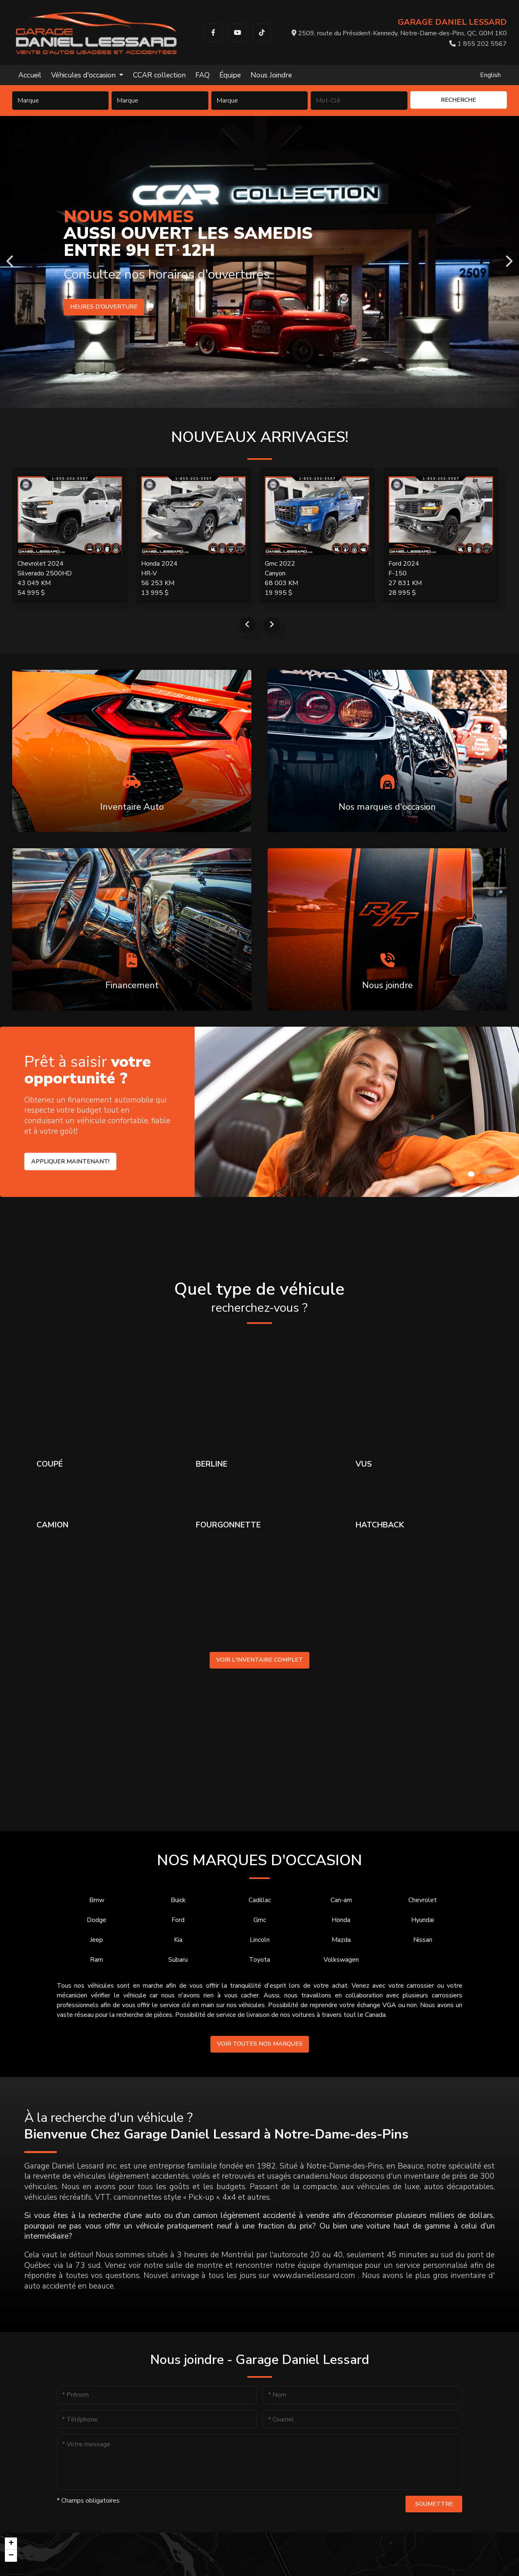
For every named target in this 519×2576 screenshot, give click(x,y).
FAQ (202, 75)
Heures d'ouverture (104, 306)
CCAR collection (159, 75)
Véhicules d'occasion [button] (84, 75)
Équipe (230, 75)
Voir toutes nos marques (259, 2044)
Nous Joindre (271, 75)
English (490, 75)
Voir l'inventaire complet (259, 1660)
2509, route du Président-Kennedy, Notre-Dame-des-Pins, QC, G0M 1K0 (399, 33)
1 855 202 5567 (478, 43)
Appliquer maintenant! (70, 1161)
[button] (11, 2543)
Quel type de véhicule (259, 1297)
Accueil (29, 75)
